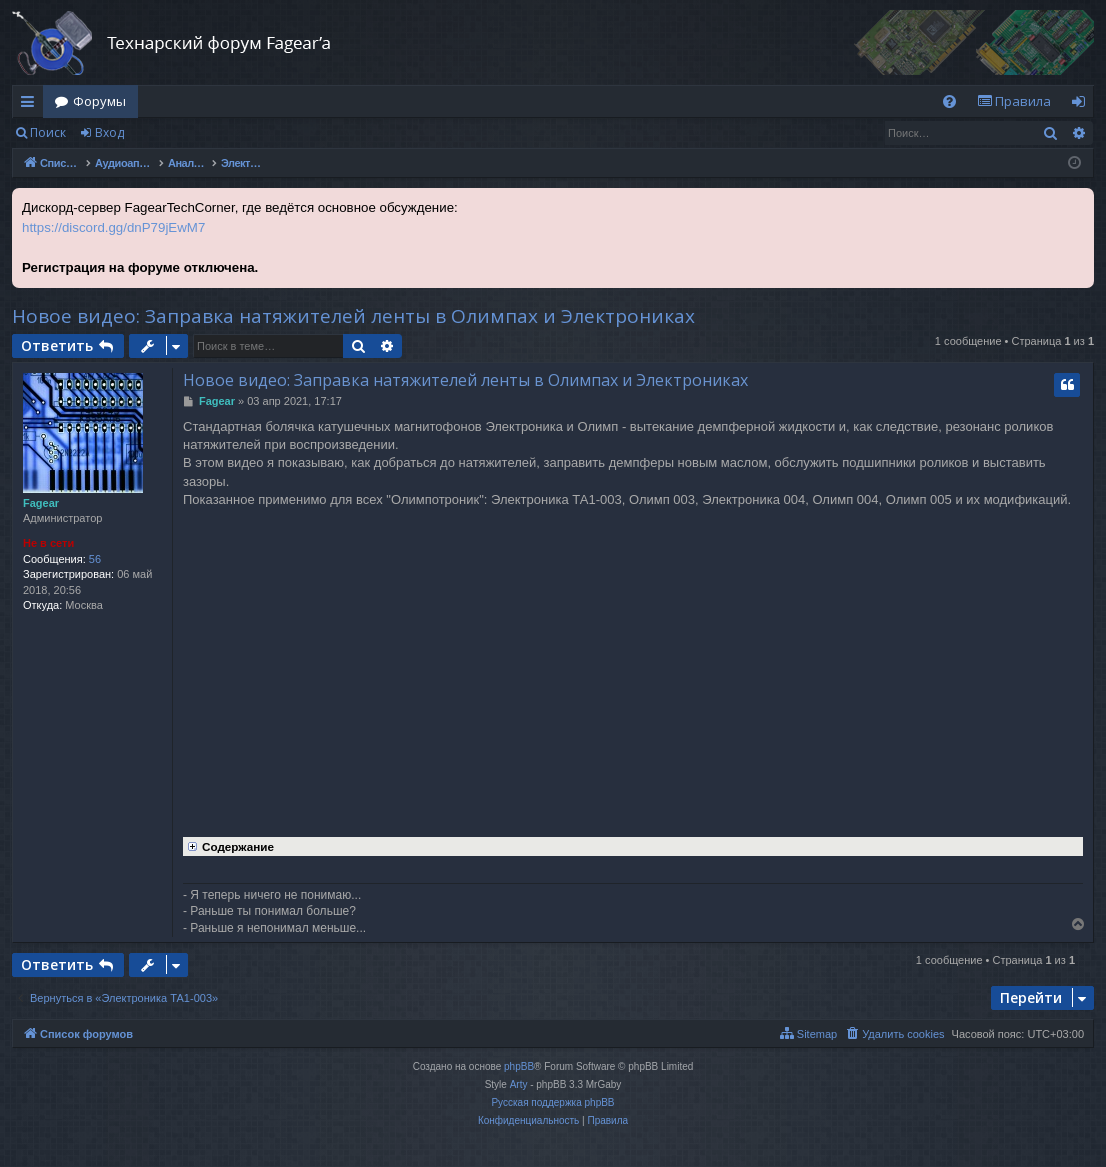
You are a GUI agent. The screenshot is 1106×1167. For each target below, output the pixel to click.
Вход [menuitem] (1082, 105)
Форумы (99, 101)
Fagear (41, 503)
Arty (519, 1084)
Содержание (228, 845)
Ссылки (31, 105)
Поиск (48, 132)
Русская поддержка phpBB (552, 1102)
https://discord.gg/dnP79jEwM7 (113, 227)
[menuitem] (949, 101)
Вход (109, 132)
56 (95, 559)
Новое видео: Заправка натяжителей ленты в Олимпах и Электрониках (353, 316)
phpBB (519, 1066)
